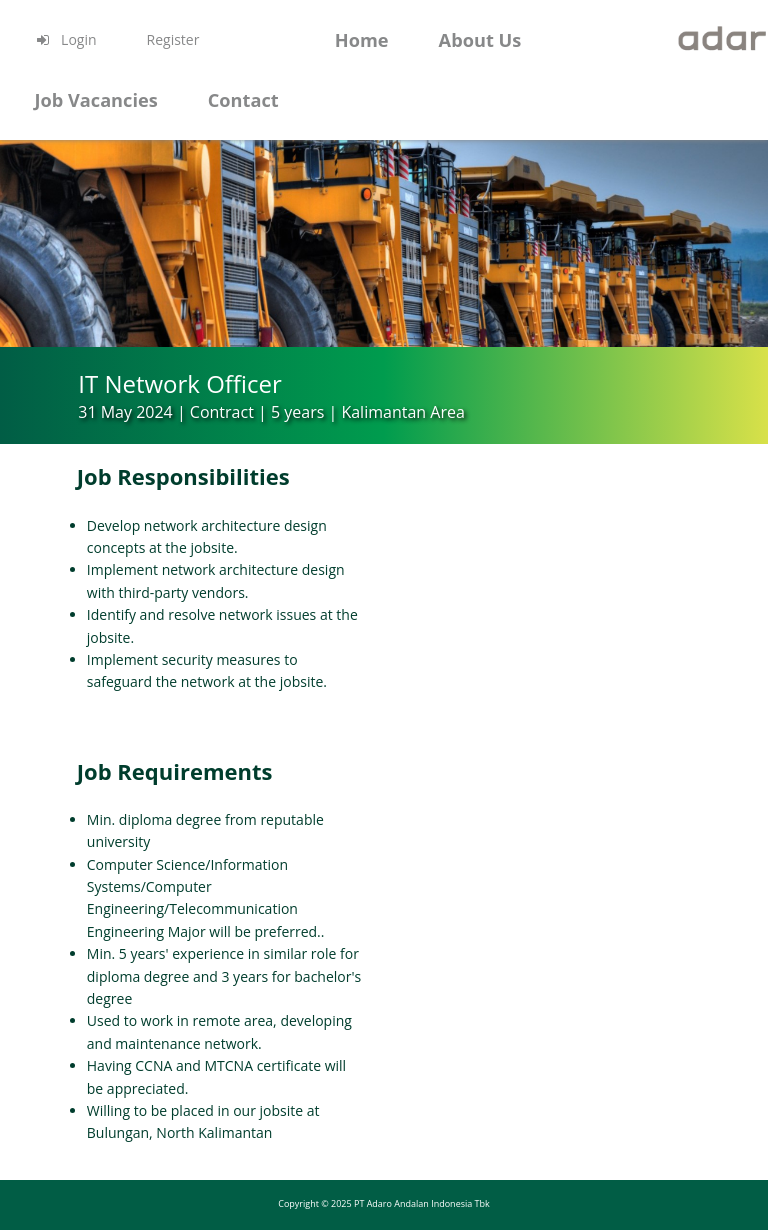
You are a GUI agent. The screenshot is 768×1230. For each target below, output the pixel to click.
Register (173, 39)
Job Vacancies (95, 100)
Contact (243, 100)
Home (362, 40)
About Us (480, 40)
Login (65, 39)
